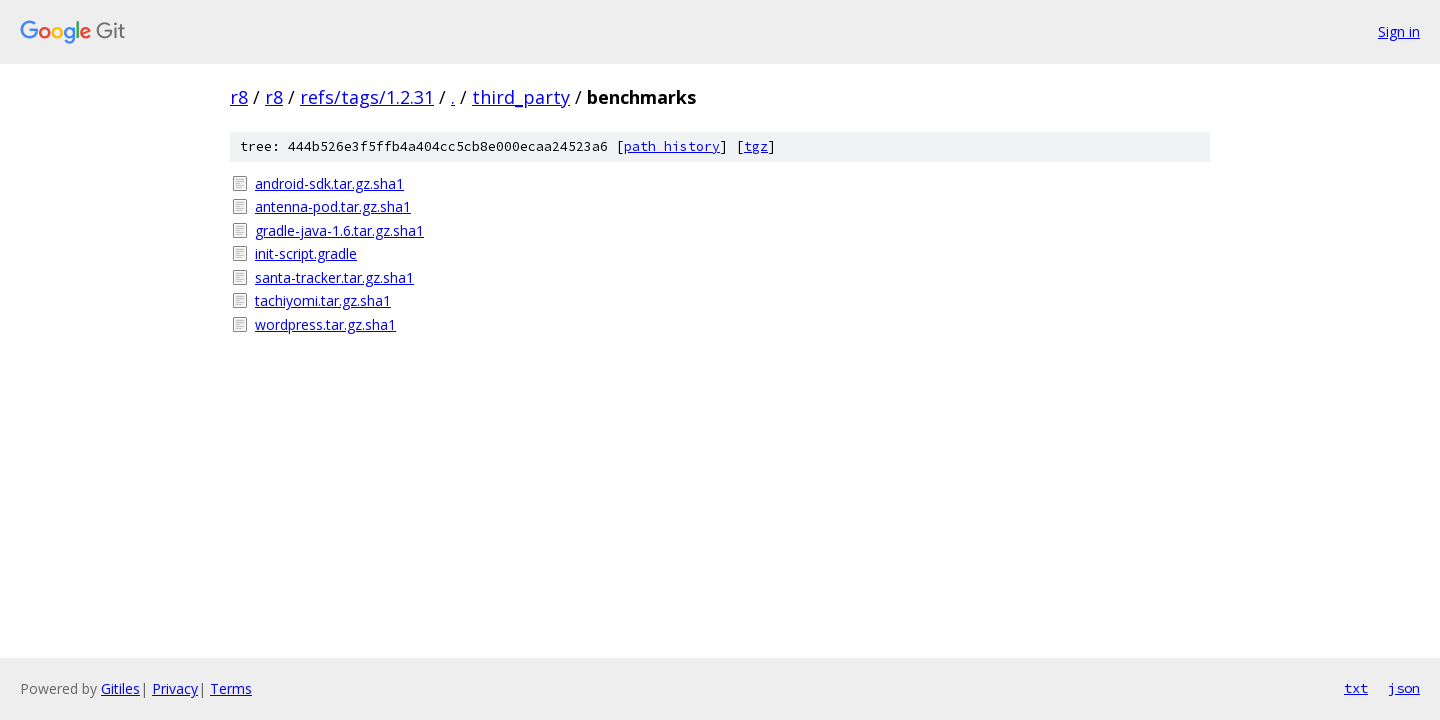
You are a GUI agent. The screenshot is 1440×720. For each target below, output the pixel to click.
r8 (239, 97)
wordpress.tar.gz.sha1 (325, 324)
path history (672, 146)
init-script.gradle (306, 253)
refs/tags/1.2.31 (367, 97)
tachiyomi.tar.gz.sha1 (323, 300)
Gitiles (120, 688)
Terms (231, 688)
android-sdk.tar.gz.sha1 (329, 183)
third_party (521, 97)
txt (1356, 688)
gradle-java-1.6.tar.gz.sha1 (339, 230)
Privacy (175, 688)
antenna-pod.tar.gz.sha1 (333, 206)
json (1404, 688)
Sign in (1399, 31)
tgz (756, 146)
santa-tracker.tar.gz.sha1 (334, 277)
